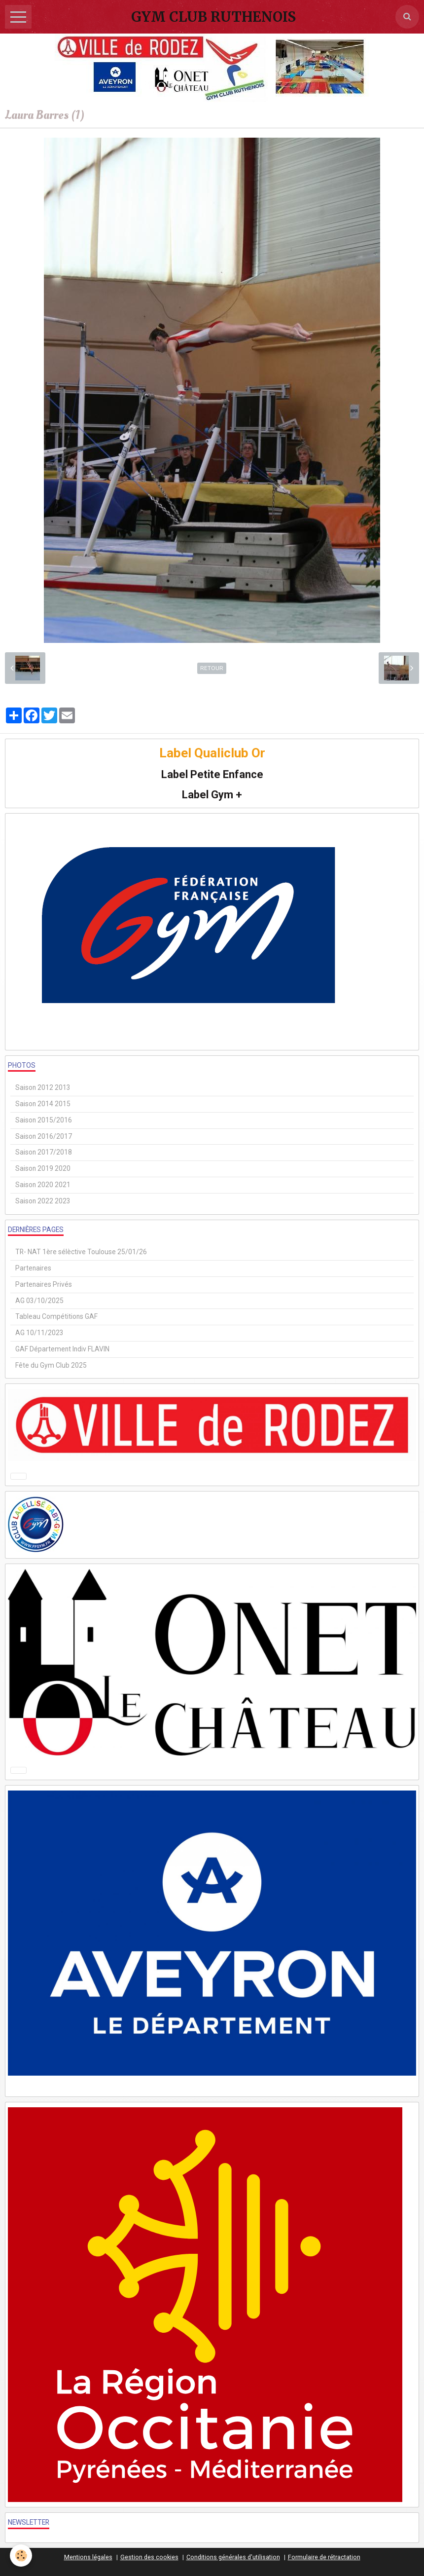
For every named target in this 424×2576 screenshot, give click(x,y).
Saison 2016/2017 (43, 1136)
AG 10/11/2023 (39, 1333)
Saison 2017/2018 (43, 1152)
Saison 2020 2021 (43, 1185)
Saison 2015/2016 (43, 1120)
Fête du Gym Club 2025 (51, 1365)
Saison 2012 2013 (43, 1087)
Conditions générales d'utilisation (233, 2557)
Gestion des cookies (149, 2557)
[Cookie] (21, 2555)
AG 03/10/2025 (39, 1301)
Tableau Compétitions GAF (56, 1316)
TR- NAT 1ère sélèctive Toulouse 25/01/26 (81, 1252)
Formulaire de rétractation (324, 2557)
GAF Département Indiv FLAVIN (62, 1349)
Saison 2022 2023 (43, 1201)
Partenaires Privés (43, 1284)
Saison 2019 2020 (43, 1168)
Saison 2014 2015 (43, 1104)
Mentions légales (88, 2557)
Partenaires (33, 1268)
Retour (211, 668)
